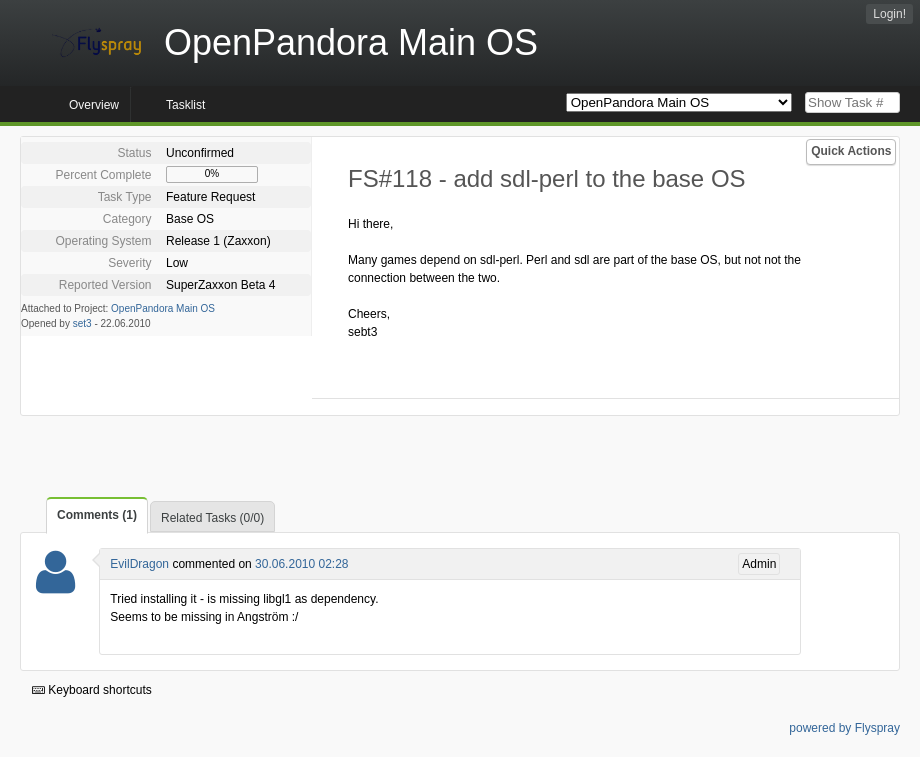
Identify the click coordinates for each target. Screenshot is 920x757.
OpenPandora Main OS (163, 308)
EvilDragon (139, 564)
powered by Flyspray (844, 728)
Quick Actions (851, 151)
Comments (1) (97, 515)
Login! (889, 14)
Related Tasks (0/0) (212, 518)
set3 (82, 323)
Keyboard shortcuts (92, 690)
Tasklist (185, 105)
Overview (94, 105)
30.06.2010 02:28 (301, 564)
